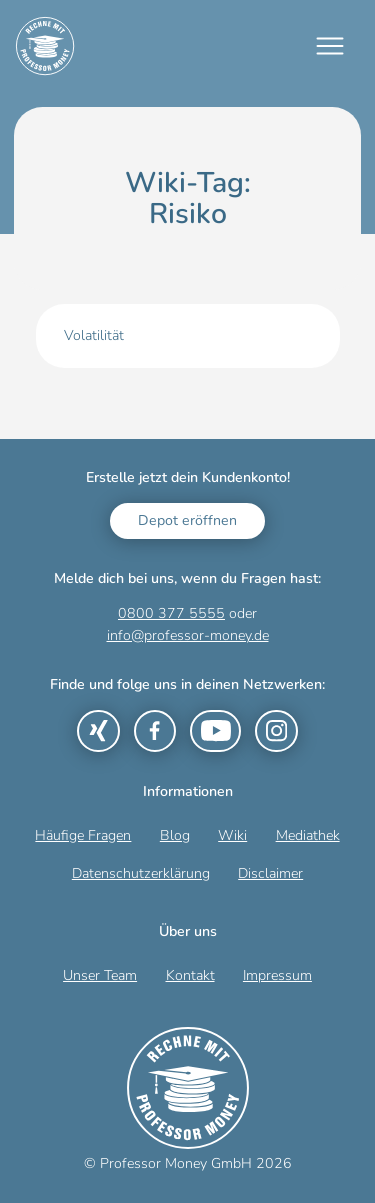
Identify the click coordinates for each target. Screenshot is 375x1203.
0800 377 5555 (171, 613)
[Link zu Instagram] (276, 731)
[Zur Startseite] (45, 46)
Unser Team (100, 975)
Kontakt (190, 975)
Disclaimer (270, 873)
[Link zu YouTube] (215, 731)
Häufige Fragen (83, 835)
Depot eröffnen (187, 520)
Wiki (232, 835)
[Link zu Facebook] (155, 731)
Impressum (277, 975)
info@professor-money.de (188, 635)
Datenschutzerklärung (141, 873)
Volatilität (94, 335)
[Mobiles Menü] (330, 46)
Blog (175, 835)
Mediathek (308, 835)
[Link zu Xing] (98, 731)
